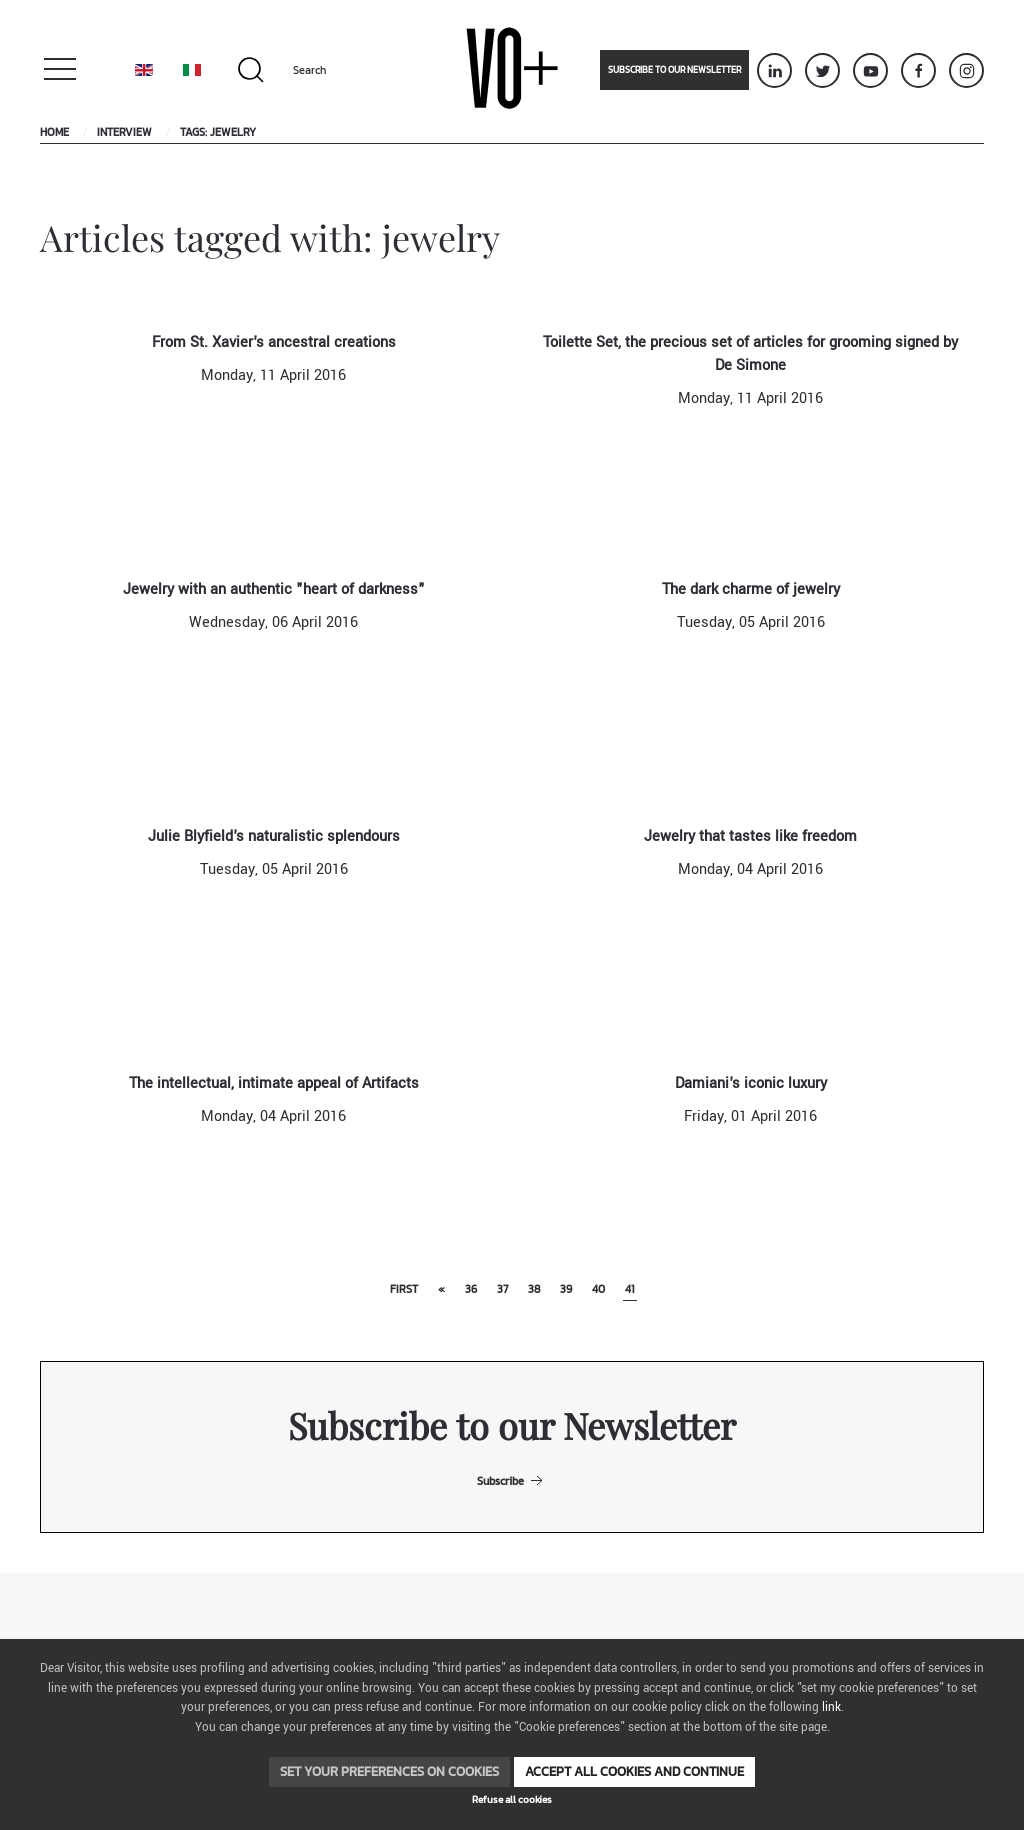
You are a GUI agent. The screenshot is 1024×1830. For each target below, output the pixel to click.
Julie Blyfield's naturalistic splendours (274, 836)
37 (502, 1289)
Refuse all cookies (512, 1799)
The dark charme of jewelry (751, 589)
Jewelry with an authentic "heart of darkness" (274, 589)
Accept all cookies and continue (634, 1771)
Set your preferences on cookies (389, 1771)
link (831, 1707)
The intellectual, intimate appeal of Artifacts (274, 1083)
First (404, 1289)
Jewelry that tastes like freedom (750, 836)
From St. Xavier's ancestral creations (274, 342)
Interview (124, 132)
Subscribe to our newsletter (674, 70)
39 (566, 1289)
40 (598, 1289)
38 (534, 1289)
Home (54, 132)
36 (471, 1289)
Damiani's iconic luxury (751, 1083)
